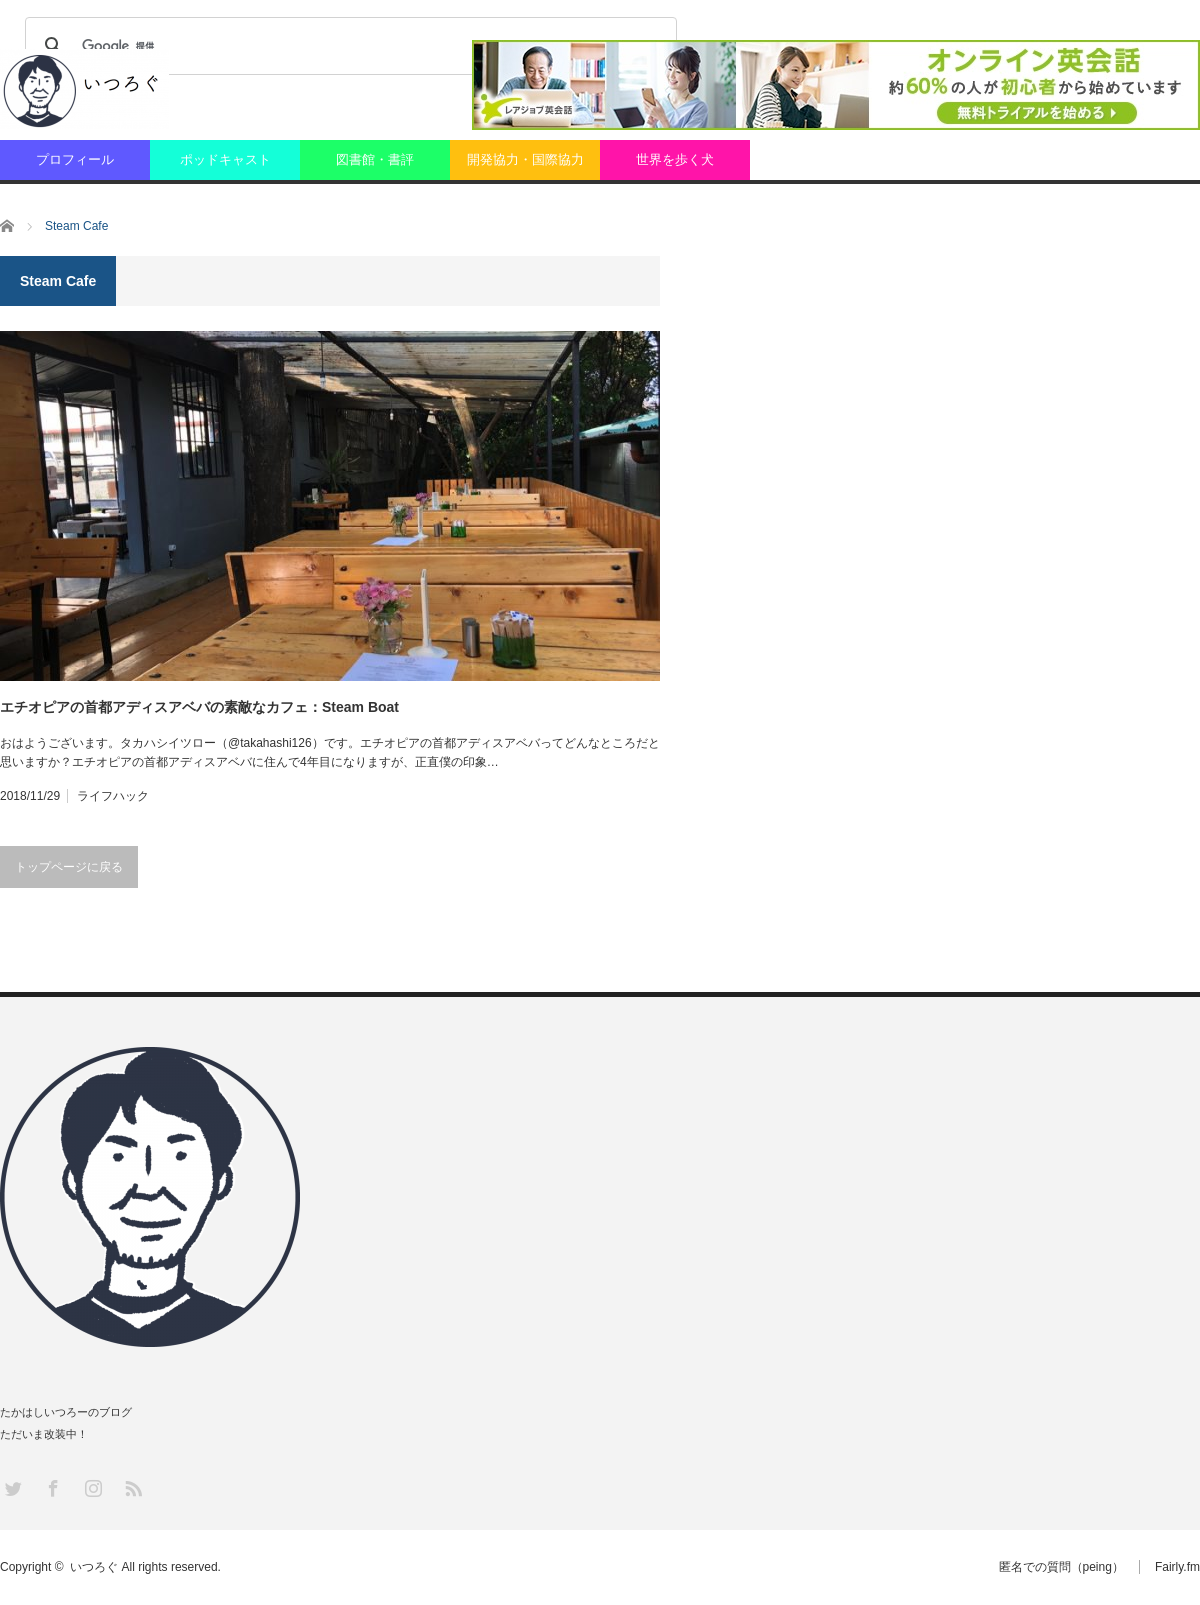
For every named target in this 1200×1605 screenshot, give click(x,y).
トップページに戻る (69, 867)
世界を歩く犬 (675, 159)
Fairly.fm (1177, 1567)
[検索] (348, 46)
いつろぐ (94, 1567)
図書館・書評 (375, 159)
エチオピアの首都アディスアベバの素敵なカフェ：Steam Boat (199, 707)
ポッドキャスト (225, 159)
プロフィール (75, 159)
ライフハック (113, 796)
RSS (132, 1487)
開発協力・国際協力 (525, 159)
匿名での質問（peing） (1061, 1567)
